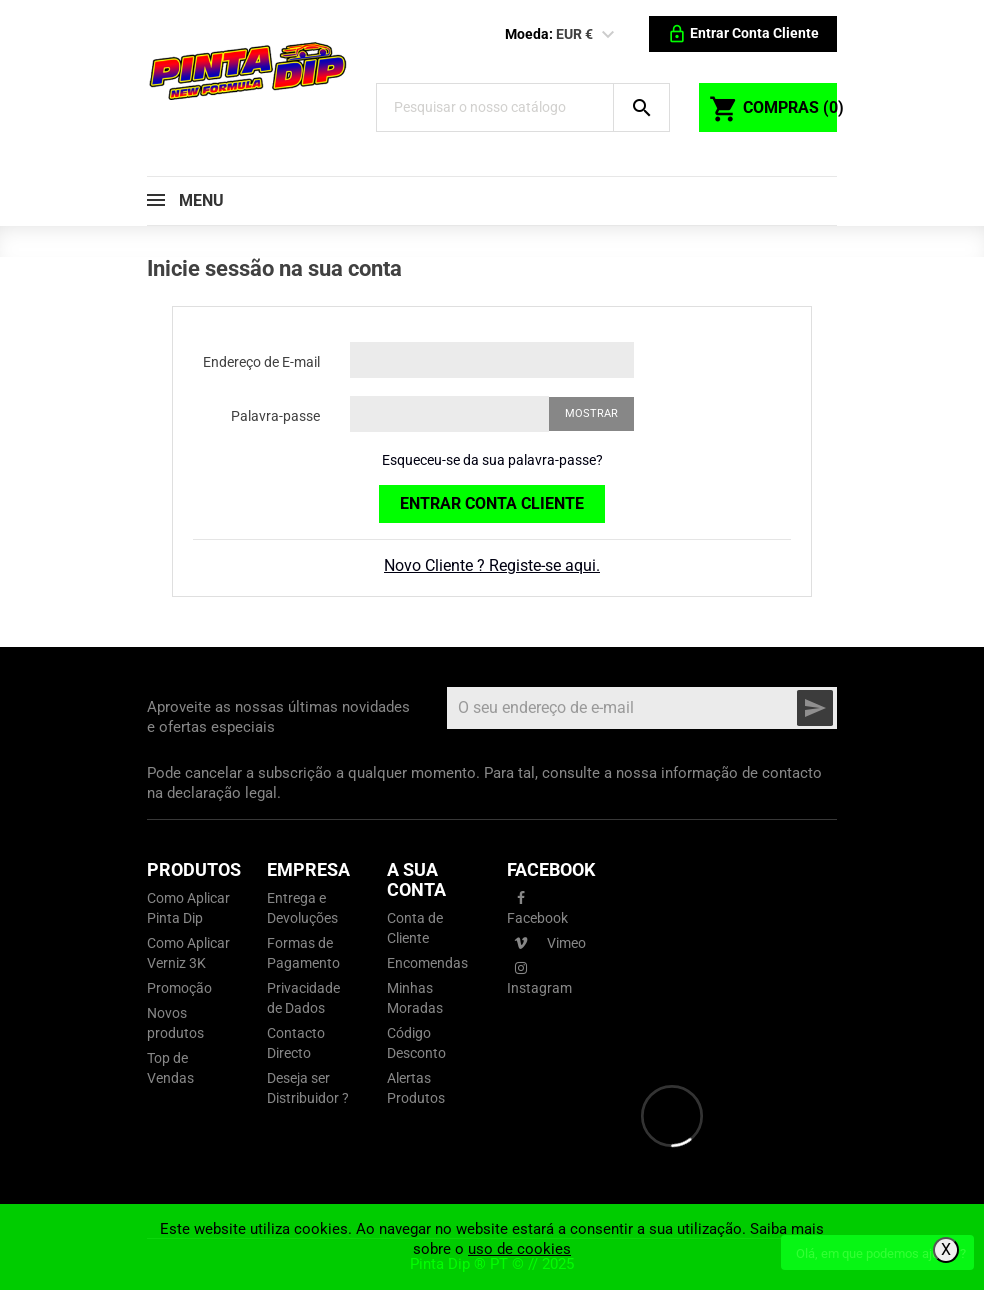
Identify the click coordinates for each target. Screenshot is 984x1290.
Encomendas (427, 963)
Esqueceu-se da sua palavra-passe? (492, 460)
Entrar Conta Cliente (492, 503)
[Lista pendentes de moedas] (608, 35)
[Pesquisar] (504, 107)
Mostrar (591, 413)
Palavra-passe (275, 416)
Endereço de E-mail (261, 362)
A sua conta (416, 879)
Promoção (179, 988)
